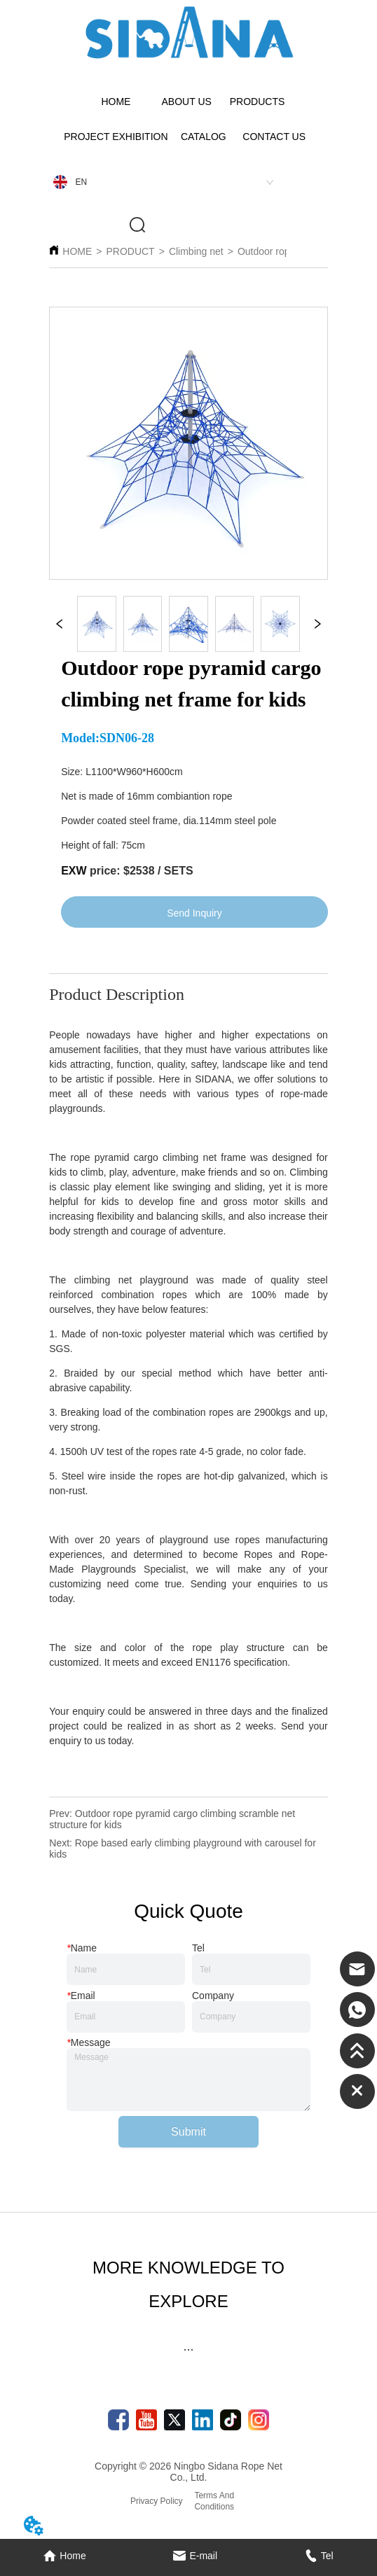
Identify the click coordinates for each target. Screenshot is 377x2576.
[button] (188, 2349)
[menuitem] (188, 2349)
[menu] (188, 2349)
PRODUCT (130, 251)
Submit (188, 2132)
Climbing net (196, 251)
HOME (77, 251)
